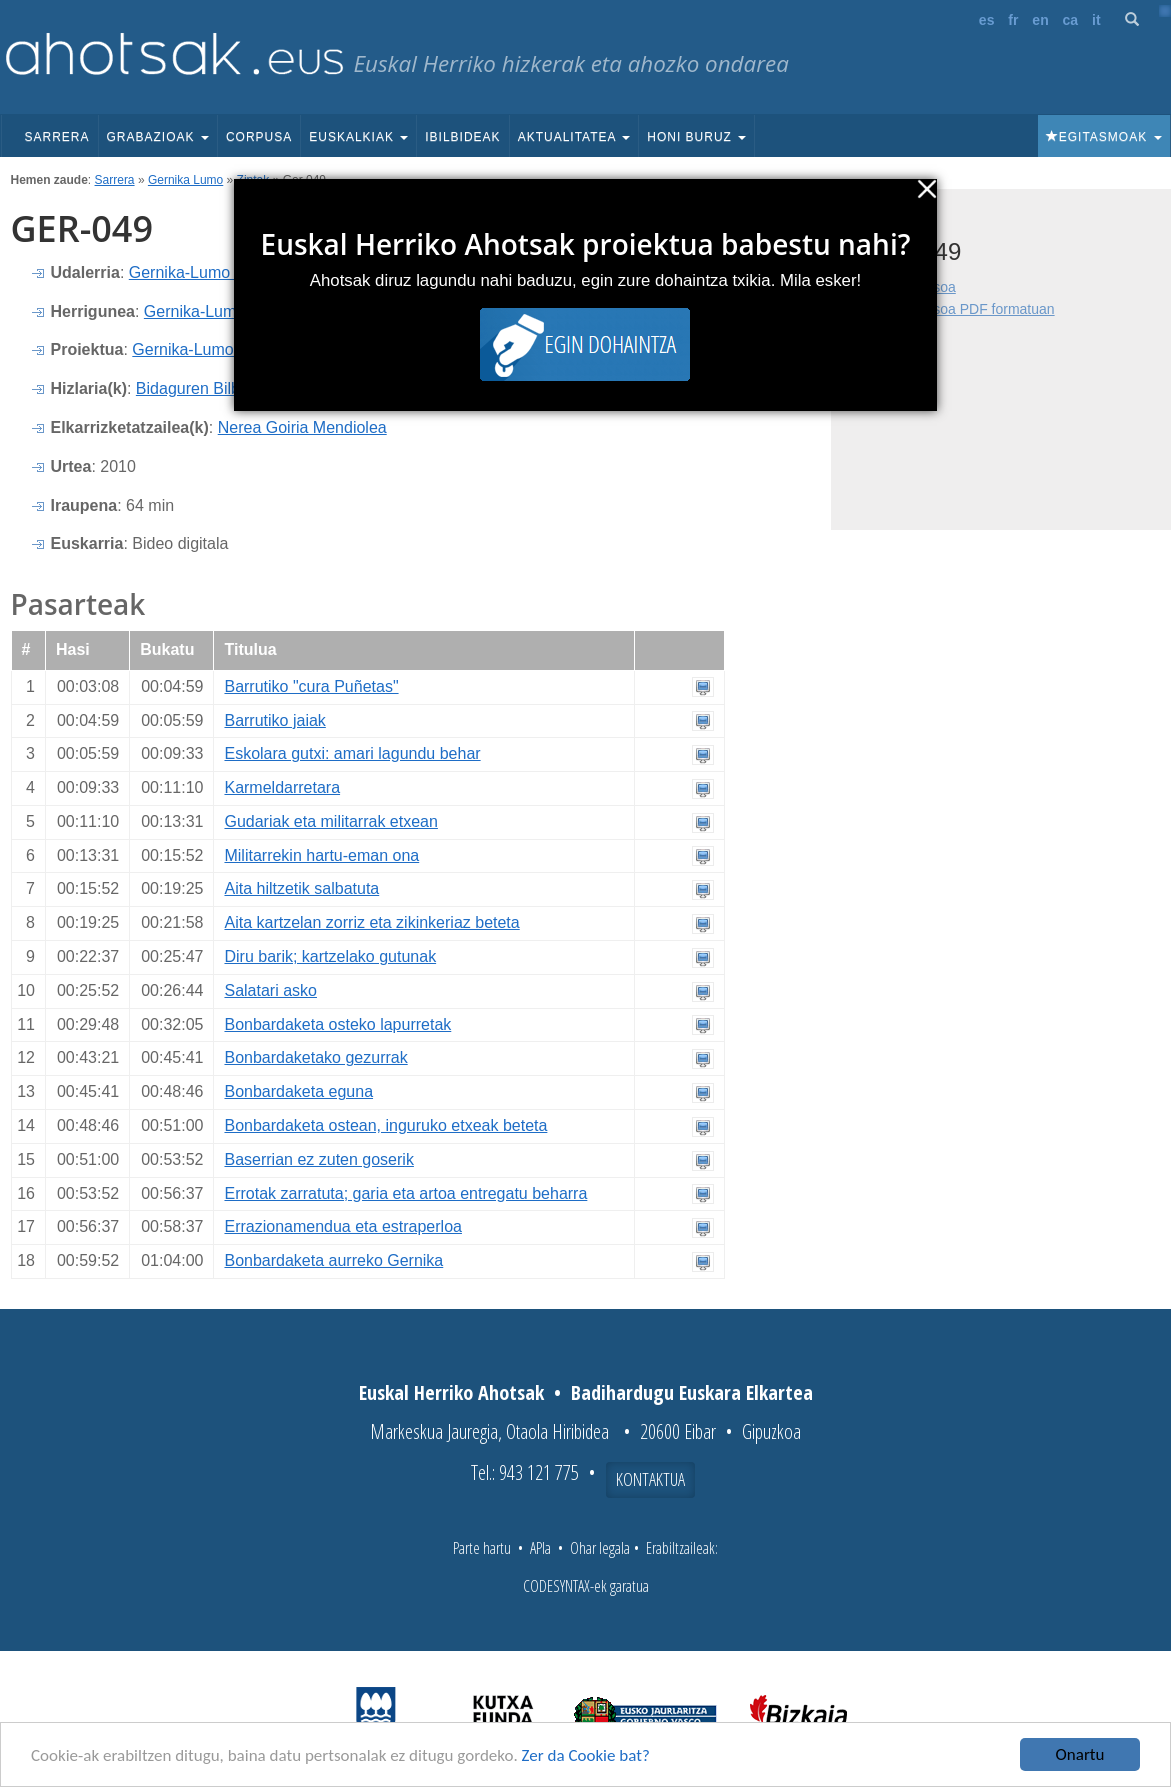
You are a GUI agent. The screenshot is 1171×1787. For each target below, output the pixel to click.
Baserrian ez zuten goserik (318, 1159)
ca (1071, 20)
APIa (540, 1548)
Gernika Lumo (185, 180)
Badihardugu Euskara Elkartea (692, 1392)
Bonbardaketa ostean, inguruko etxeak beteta (385, 1125)
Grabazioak (158, 137)
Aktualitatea (574, 137)
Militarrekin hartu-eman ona (321, 855)
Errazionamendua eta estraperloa (342, 1226)
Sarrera (57, 137)
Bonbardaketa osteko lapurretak (337, 1024)
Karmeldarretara (282, 787)
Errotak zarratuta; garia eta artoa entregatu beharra (405, 1193)
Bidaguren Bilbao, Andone (228, 388)
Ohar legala (600, 1548)
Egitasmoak (1104, 137)
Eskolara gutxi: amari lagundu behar (352, 753)
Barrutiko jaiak (274, 720)
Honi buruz (696, 137)
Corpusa (259, 137)
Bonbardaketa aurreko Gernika (333, 1260)
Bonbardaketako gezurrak (315, 1057)
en (1040, 20)
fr (1013, 20)
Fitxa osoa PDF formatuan (972, 309)
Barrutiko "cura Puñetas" (311, 686)
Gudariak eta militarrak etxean (330, 821)
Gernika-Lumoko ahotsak (221, 349)
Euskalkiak (358, 137)
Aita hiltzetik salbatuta (301, 888)
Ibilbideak (462, 137)
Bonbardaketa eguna (298, 1091)
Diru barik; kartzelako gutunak (330, 956)
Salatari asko (270, 990)
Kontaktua (650, 1479)
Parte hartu (482, 1548)
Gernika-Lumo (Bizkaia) (213, 272)
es (987, 20)
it (1096, 20)
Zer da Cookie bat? (586, 1755)
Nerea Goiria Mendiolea (302, 427)
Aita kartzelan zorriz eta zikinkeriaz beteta (371, 922)
